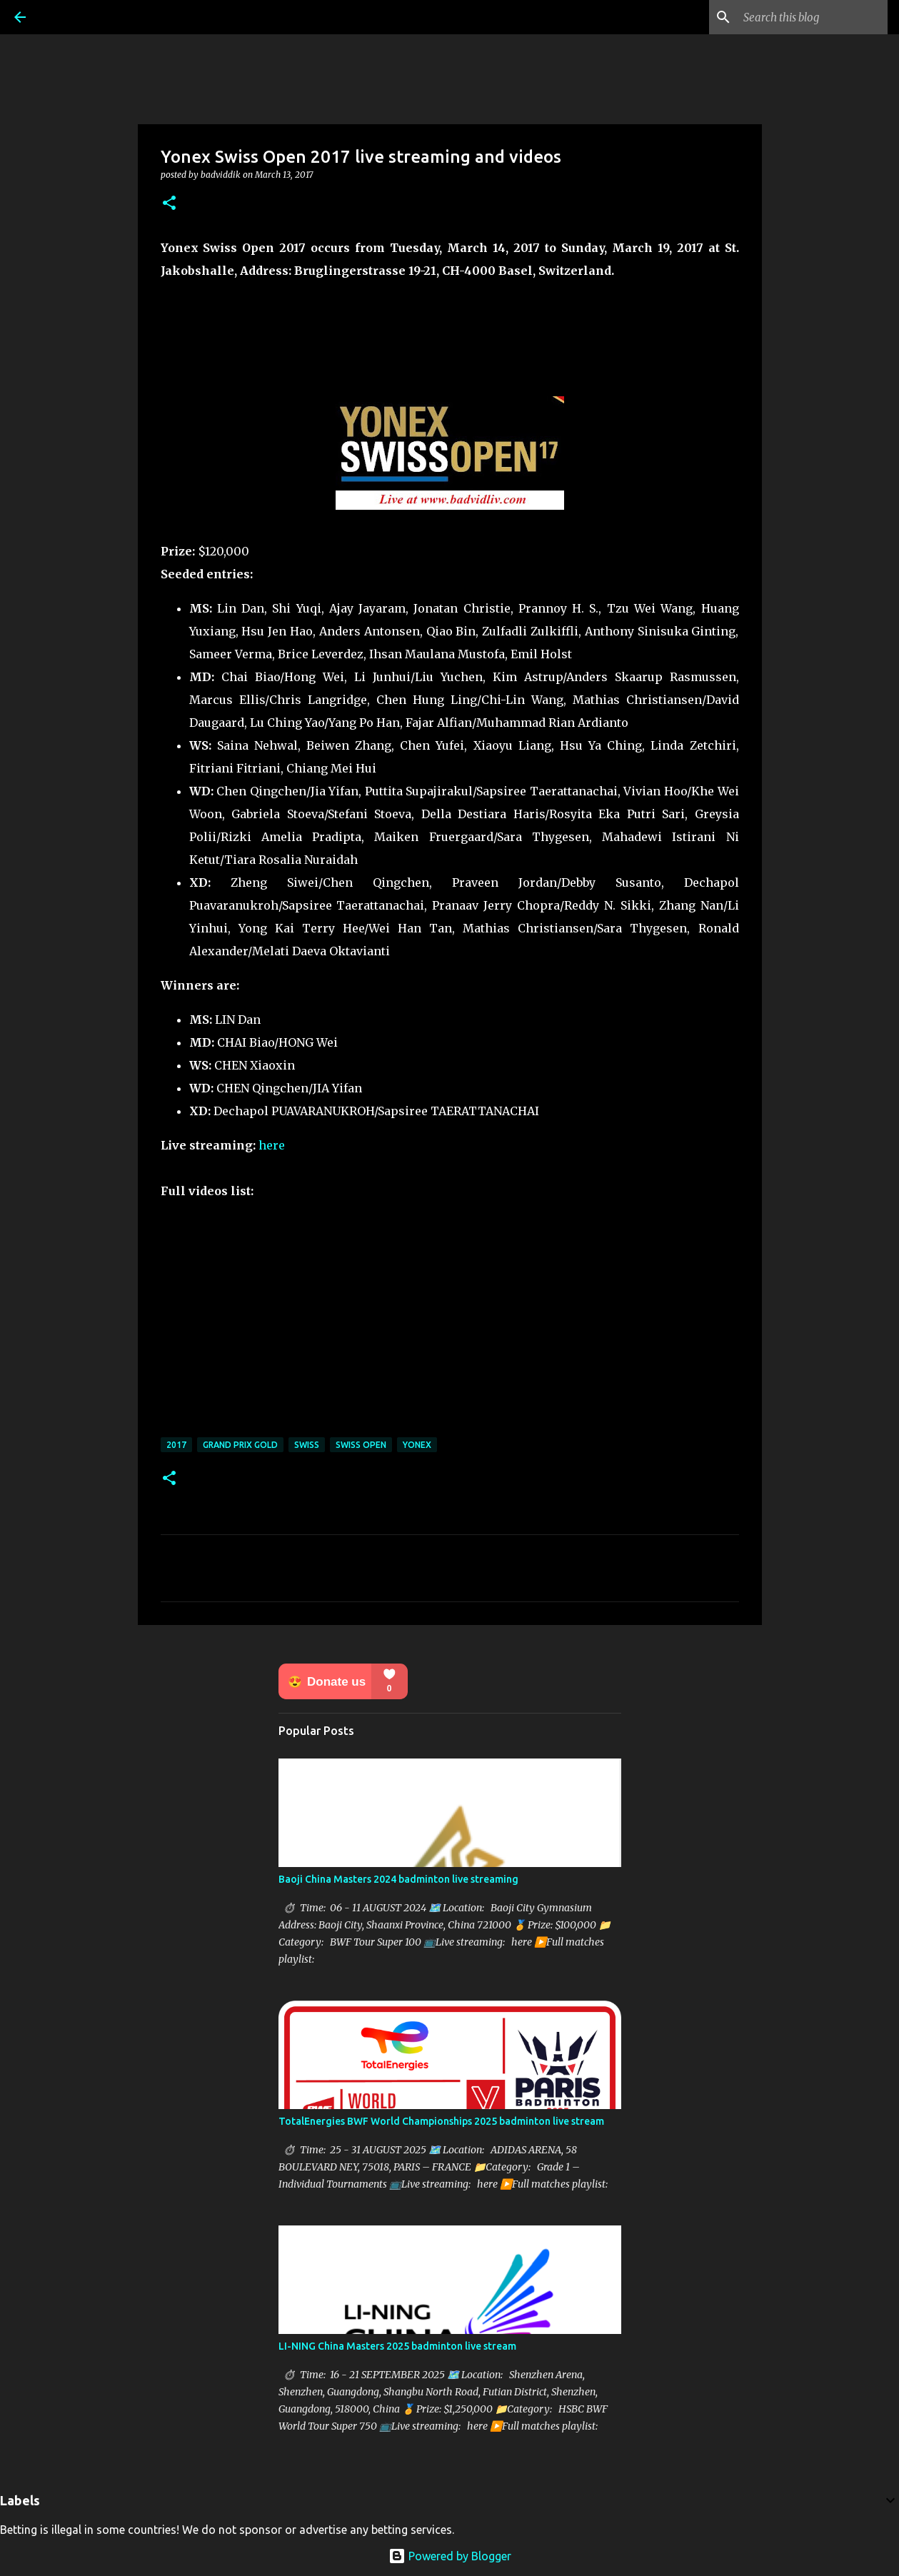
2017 (176, 1444)
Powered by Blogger (449, 2556)
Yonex (417, 1444)
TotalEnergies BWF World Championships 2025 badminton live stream (441, 2121)
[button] (169, 203)
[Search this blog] (813, 17)
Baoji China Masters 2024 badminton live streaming (398, 1879)
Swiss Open (361, 1444)
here (271, 1145)
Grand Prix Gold (240, 1444)
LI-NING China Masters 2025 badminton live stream (397, 2346)
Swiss (306, 1444)
